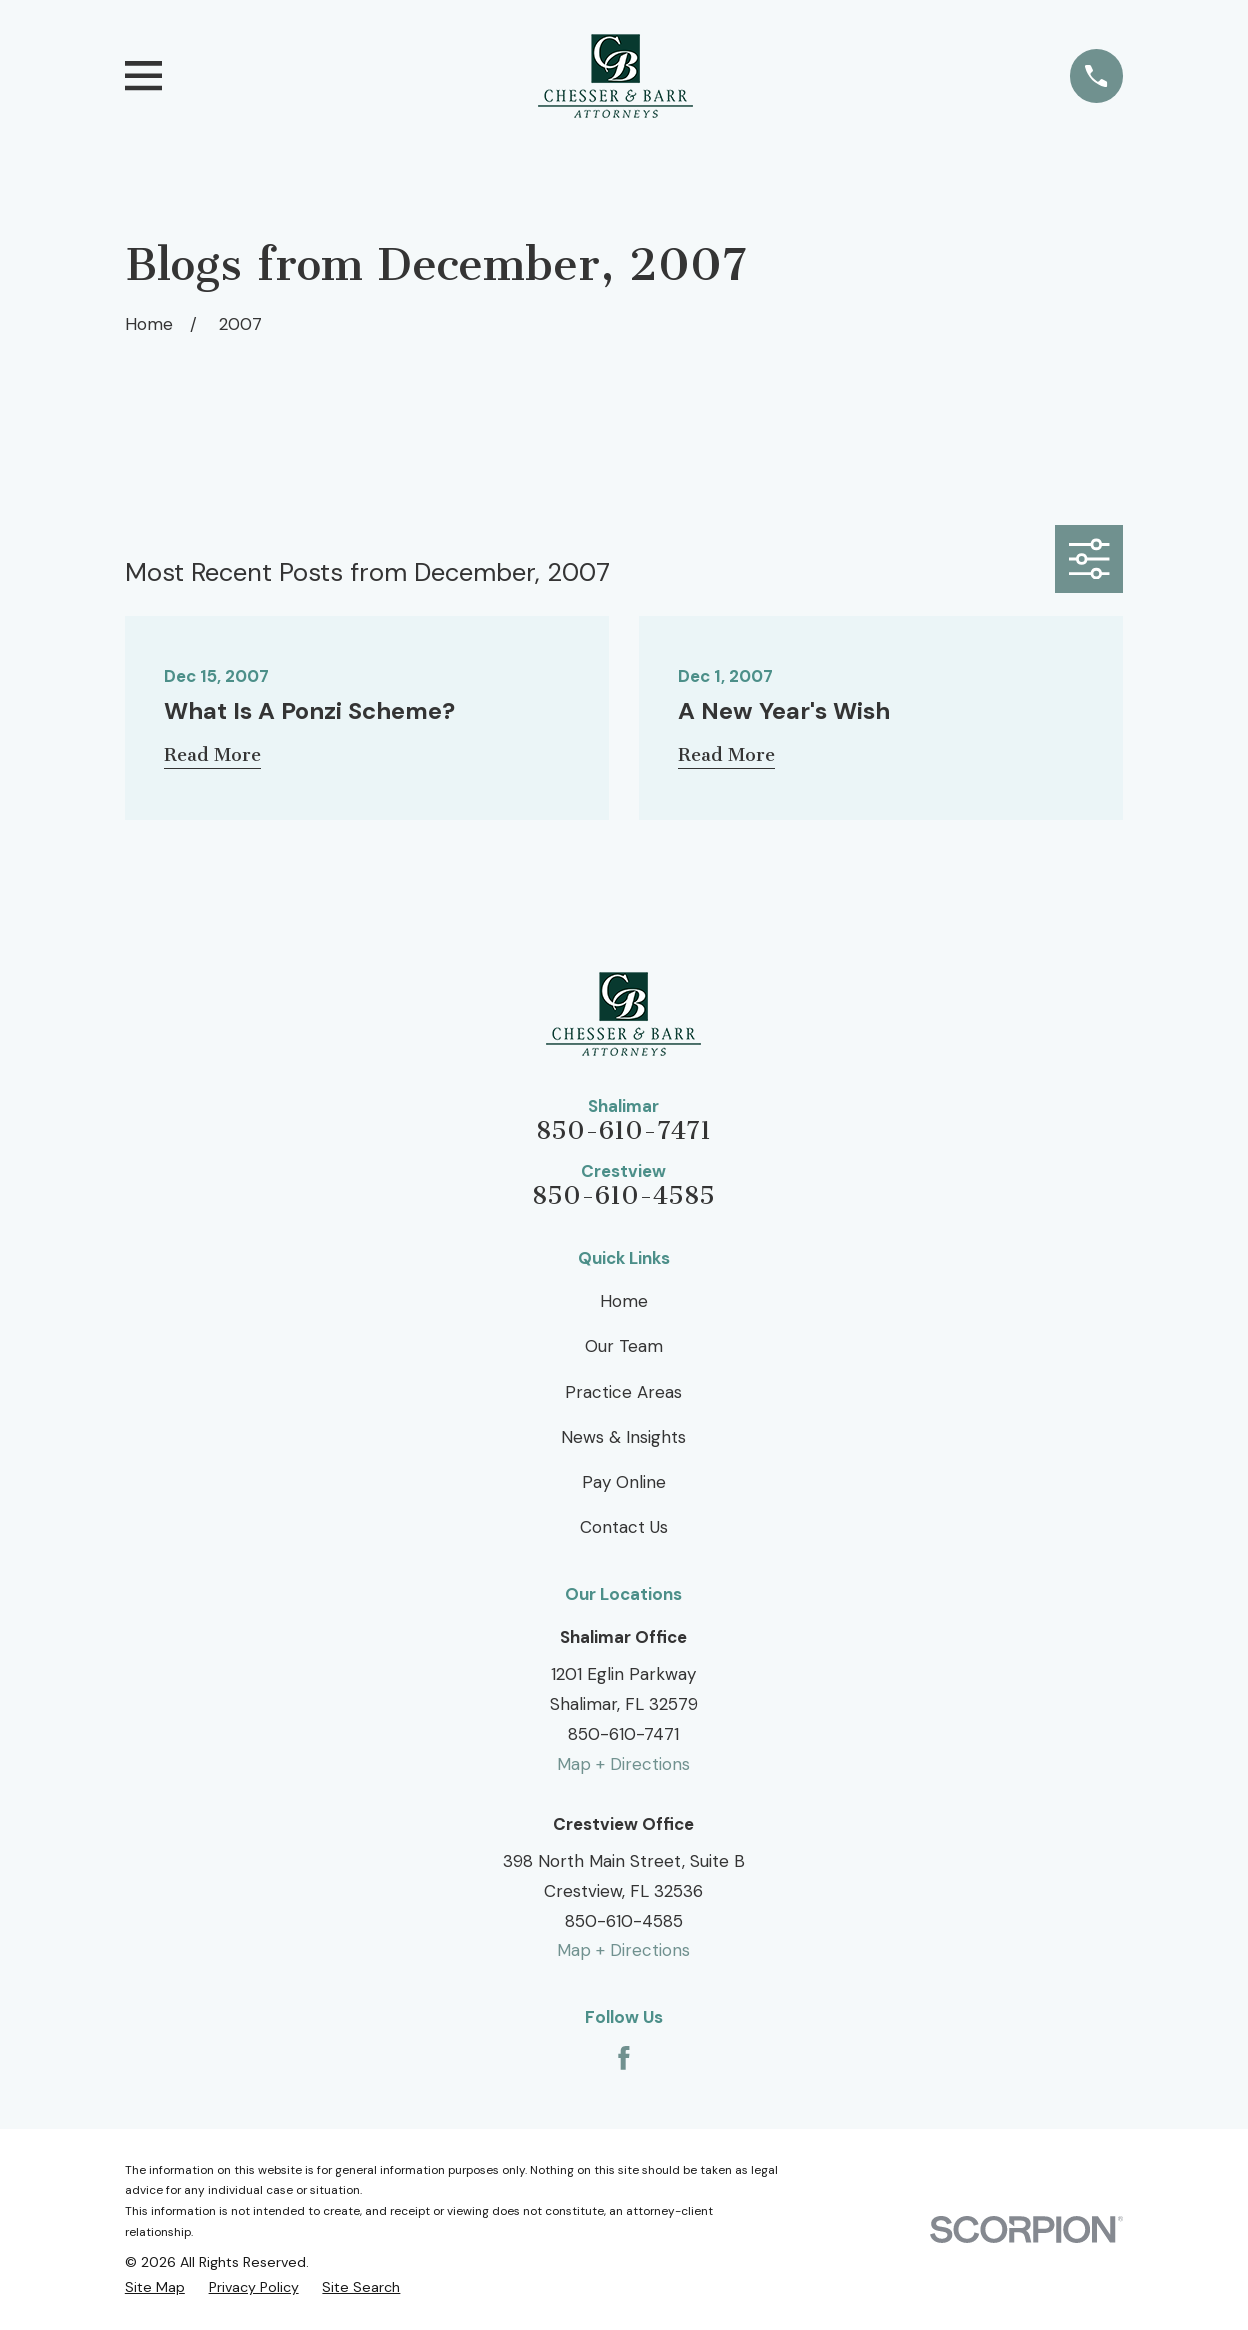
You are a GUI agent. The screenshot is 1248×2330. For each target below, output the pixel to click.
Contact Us (624, 1527)
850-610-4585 (623, 1196)
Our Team (624, 1346)
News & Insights (623, 1437)
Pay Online (624, 1482)
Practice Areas (623, 1392)
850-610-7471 (623, 1131)
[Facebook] (624, 2058)
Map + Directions (623, 1764)
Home (624, 1301)
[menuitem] (155, 2287)
